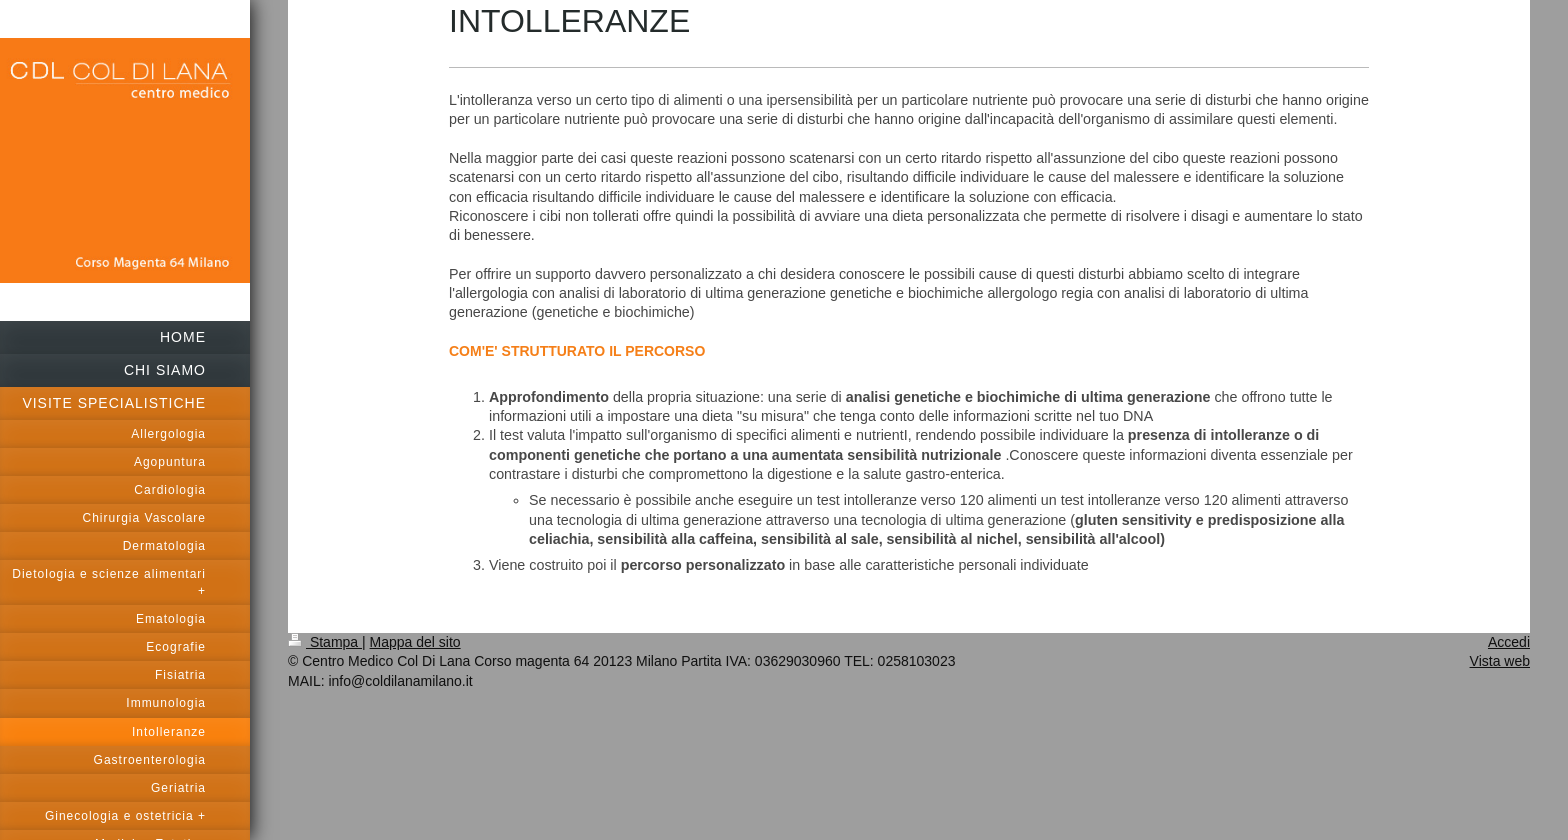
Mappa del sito (415, 642)
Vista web (1500, 661)
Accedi (1509, 642)
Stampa (325, 642)
